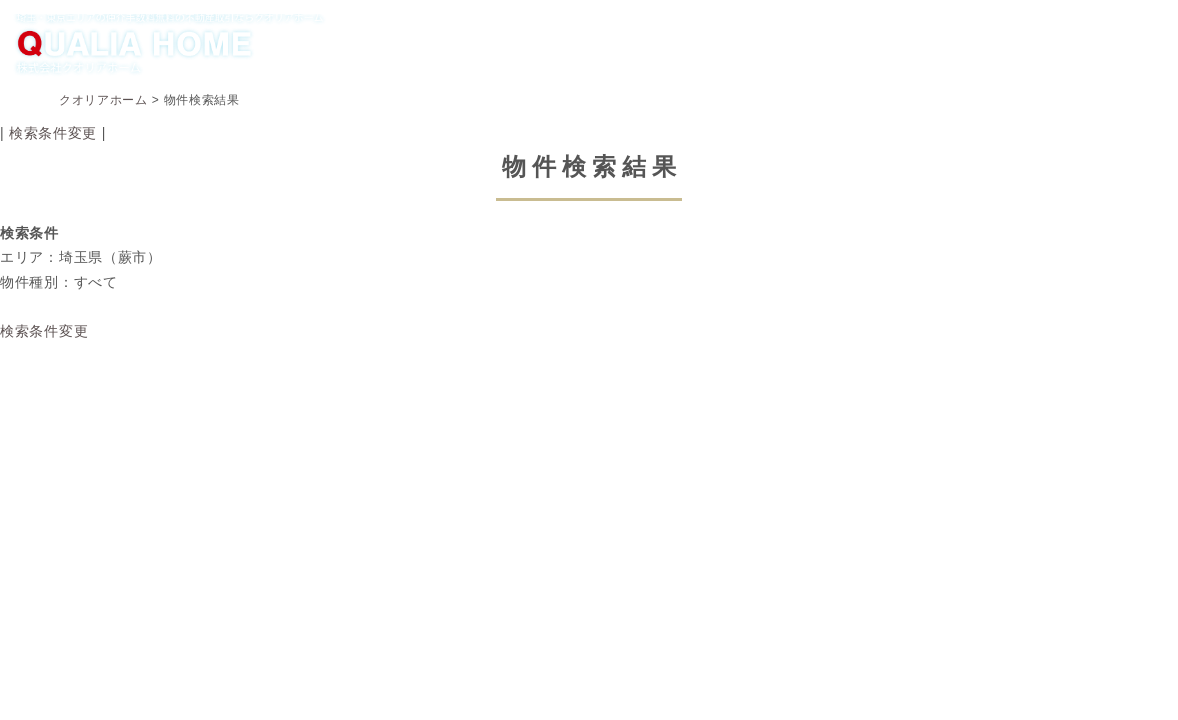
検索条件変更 (53, 133)
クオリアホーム (103, 100)
